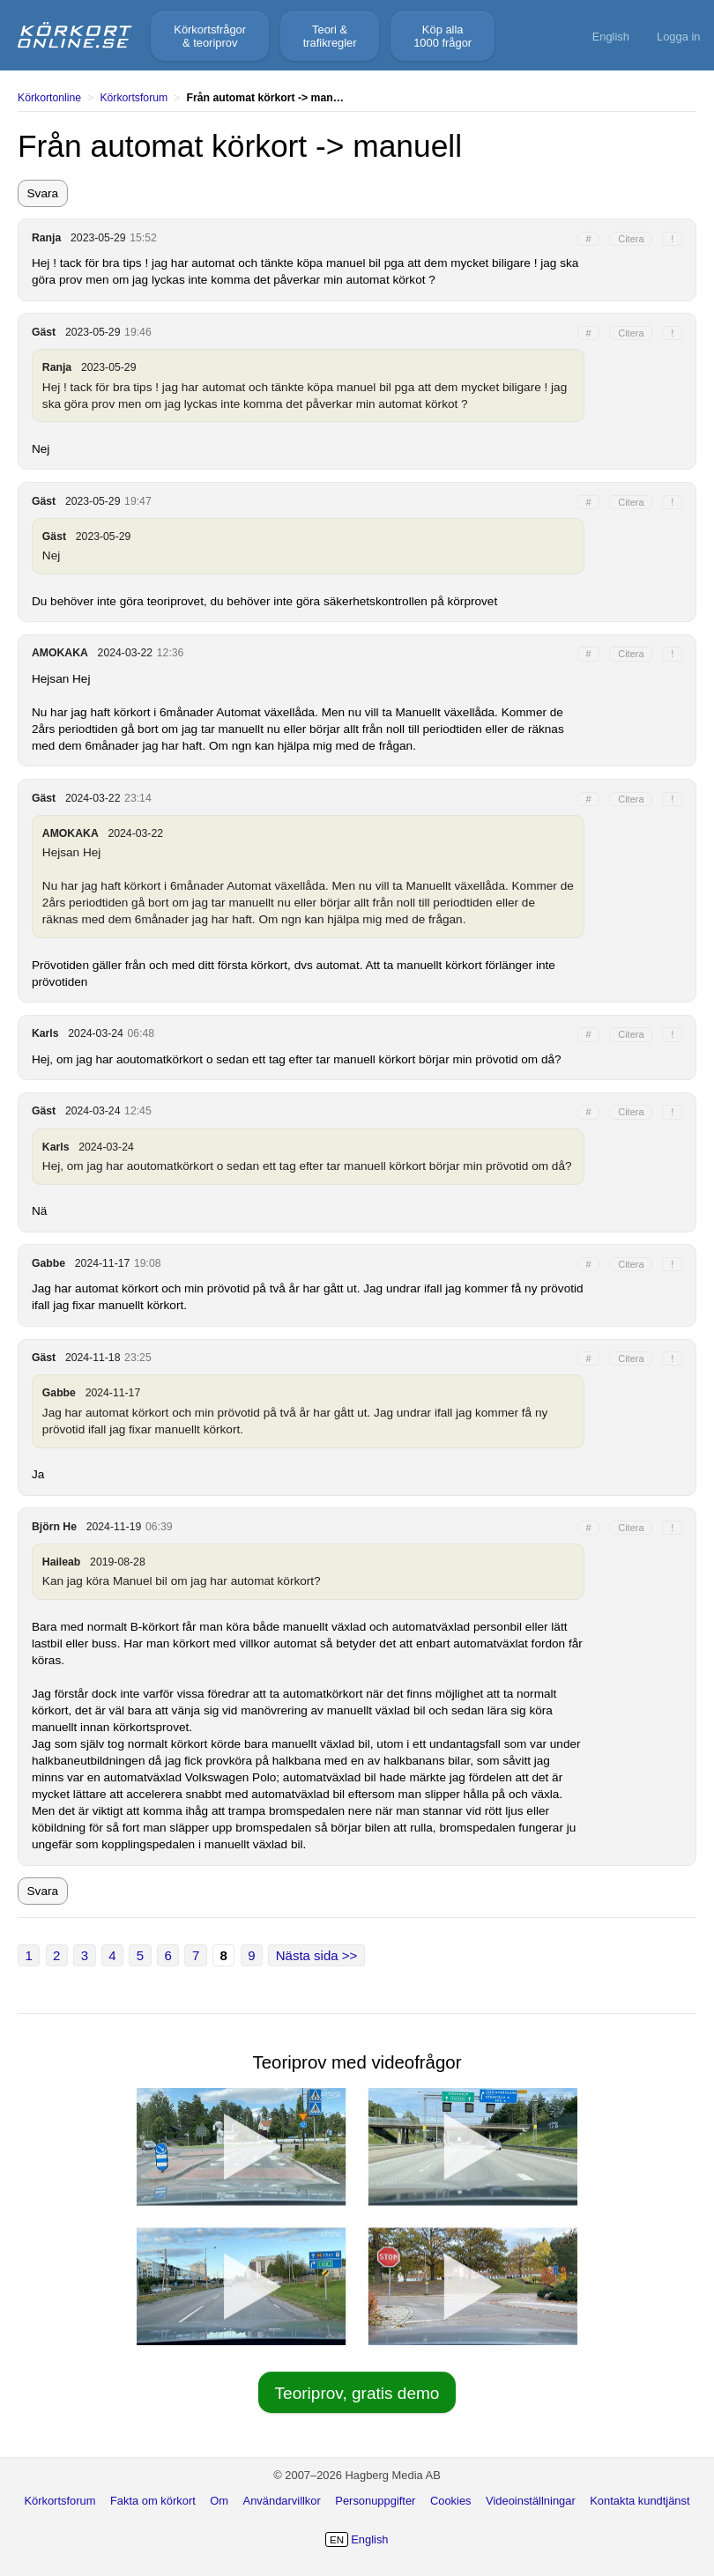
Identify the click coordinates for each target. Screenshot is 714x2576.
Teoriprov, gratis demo (357, 2393)
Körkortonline (49, 98)
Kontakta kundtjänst (639, 2500)
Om (219, 2500)
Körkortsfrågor (210, 36)
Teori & (330, 36)
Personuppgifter (375, 2500)
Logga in (679, 36)
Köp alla (442, 36)
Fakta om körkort (153, 2500)
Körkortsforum (133, 98)
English (610, 36)
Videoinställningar (531, 2500)
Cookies (451, 2500)
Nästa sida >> (317, 1955)
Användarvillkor (282, 2500)
